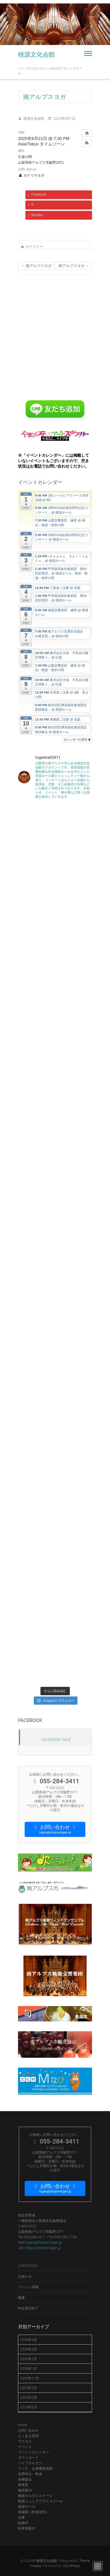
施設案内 (25, 2490)
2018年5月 (28, 2407)
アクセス (25, 2441)
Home (22, 2425)
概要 (21, 2298)
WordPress (71, 2566)
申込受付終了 (28, 2308)
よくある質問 (28, 2436)
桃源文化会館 (36, 54)
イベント (25, 2447)
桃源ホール (26, 2506)
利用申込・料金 (30, 2474)
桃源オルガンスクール (35, 2496)
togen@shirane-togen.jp (43, 2242)
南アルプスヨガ (36, 266)
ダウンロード (28, 2458)
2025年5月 (28, 2388)
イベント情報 (28, 2287)
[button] (87, 143)
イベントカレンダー (33, 2452)
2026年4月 (28, 2340)
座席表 (23, 2485)
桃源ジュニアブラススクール (40, 2501)
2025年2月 (28, 2397)
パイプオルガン (30, 2463)
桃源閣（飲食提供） (33, 2512)
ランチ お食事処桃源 (35, 2468)
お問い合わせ (28, 2430)
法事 (21, 2517)
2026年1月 (28, 2369)
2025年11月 (29, 2378)
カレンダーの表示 (77, 739)
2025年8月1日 (64, 118)
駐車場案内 (26, 2528)
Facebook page (56, 1740)
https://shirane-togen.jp (43, 2248)
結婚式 (23, 2523)
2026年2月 (28, 2359)
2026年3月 (28, 2349)
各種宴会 (25, 2479)
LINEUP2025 (27, 2266)
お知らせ (25, 2276)
